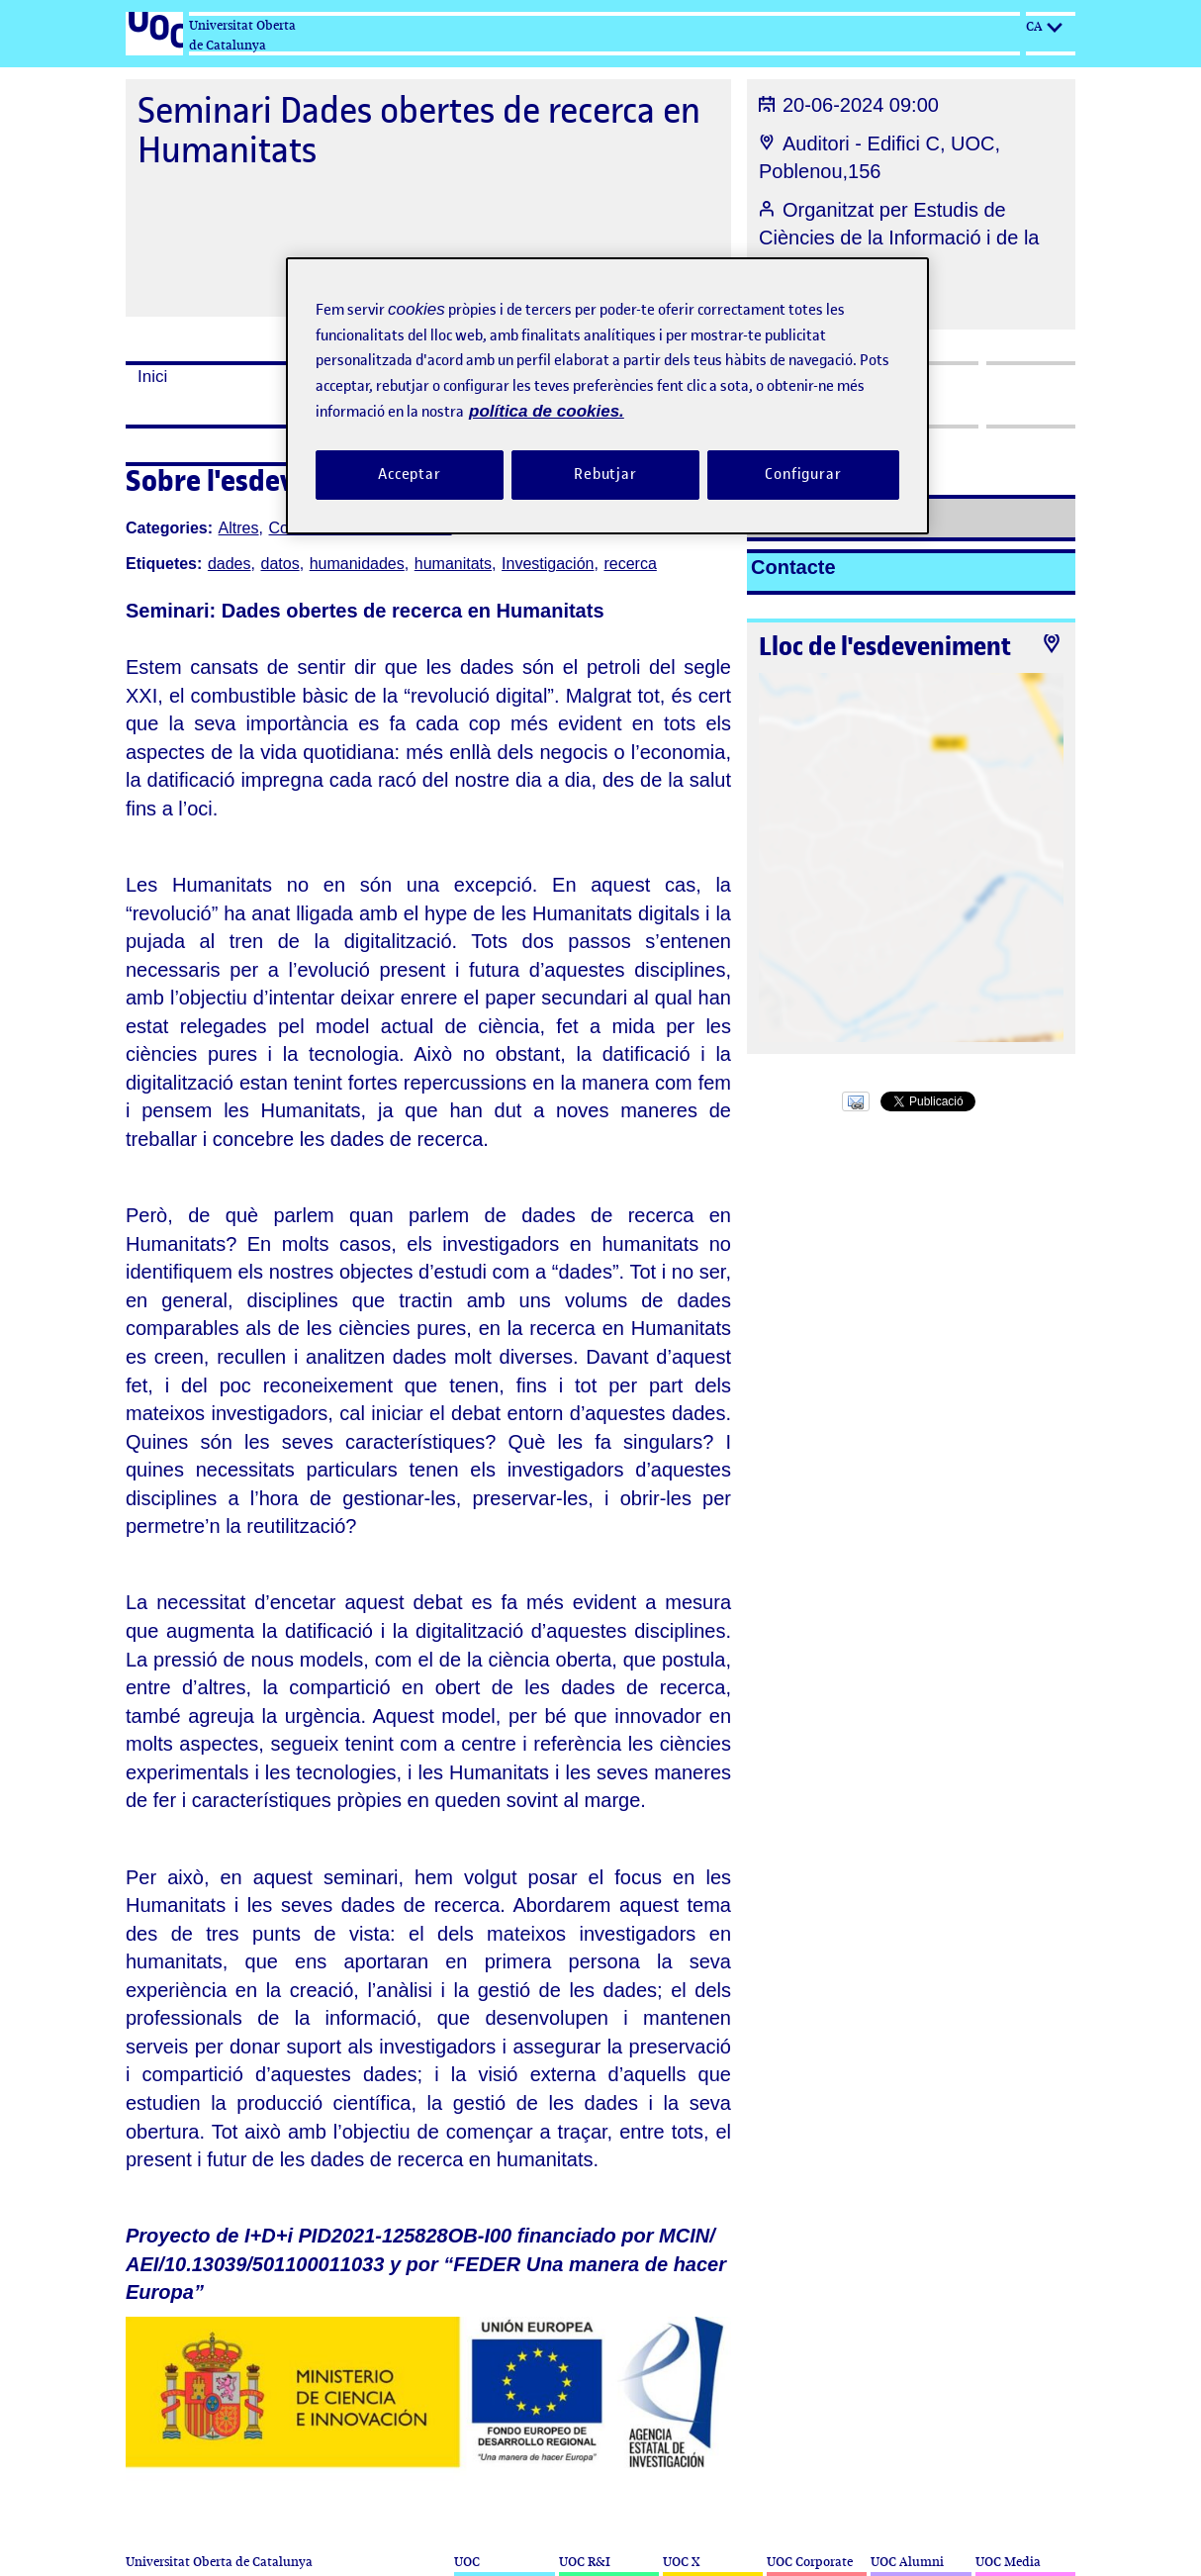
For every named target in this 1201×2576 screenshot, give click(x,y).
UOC (467, 2561)
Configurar (803, 474)
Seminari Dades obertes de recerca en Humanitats (419, 130)
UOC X (681, 2561)
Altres (239, 528)
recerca (629, 563)
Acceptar (409, 474)
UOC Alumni (907, 2561)
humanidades (357, 563)
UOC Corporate (810, 2561)
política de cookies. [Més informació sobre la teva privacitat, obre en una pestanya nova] (546, 411)
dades (229, 563)
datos (280, 563)
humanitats (453, 563)
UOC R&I (584, 2561)
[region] (607, 395)
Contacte (793, 567)
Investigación (548, 563)
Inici (152, 376)
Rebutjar (605, 474)
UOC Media (1008, 2561)
